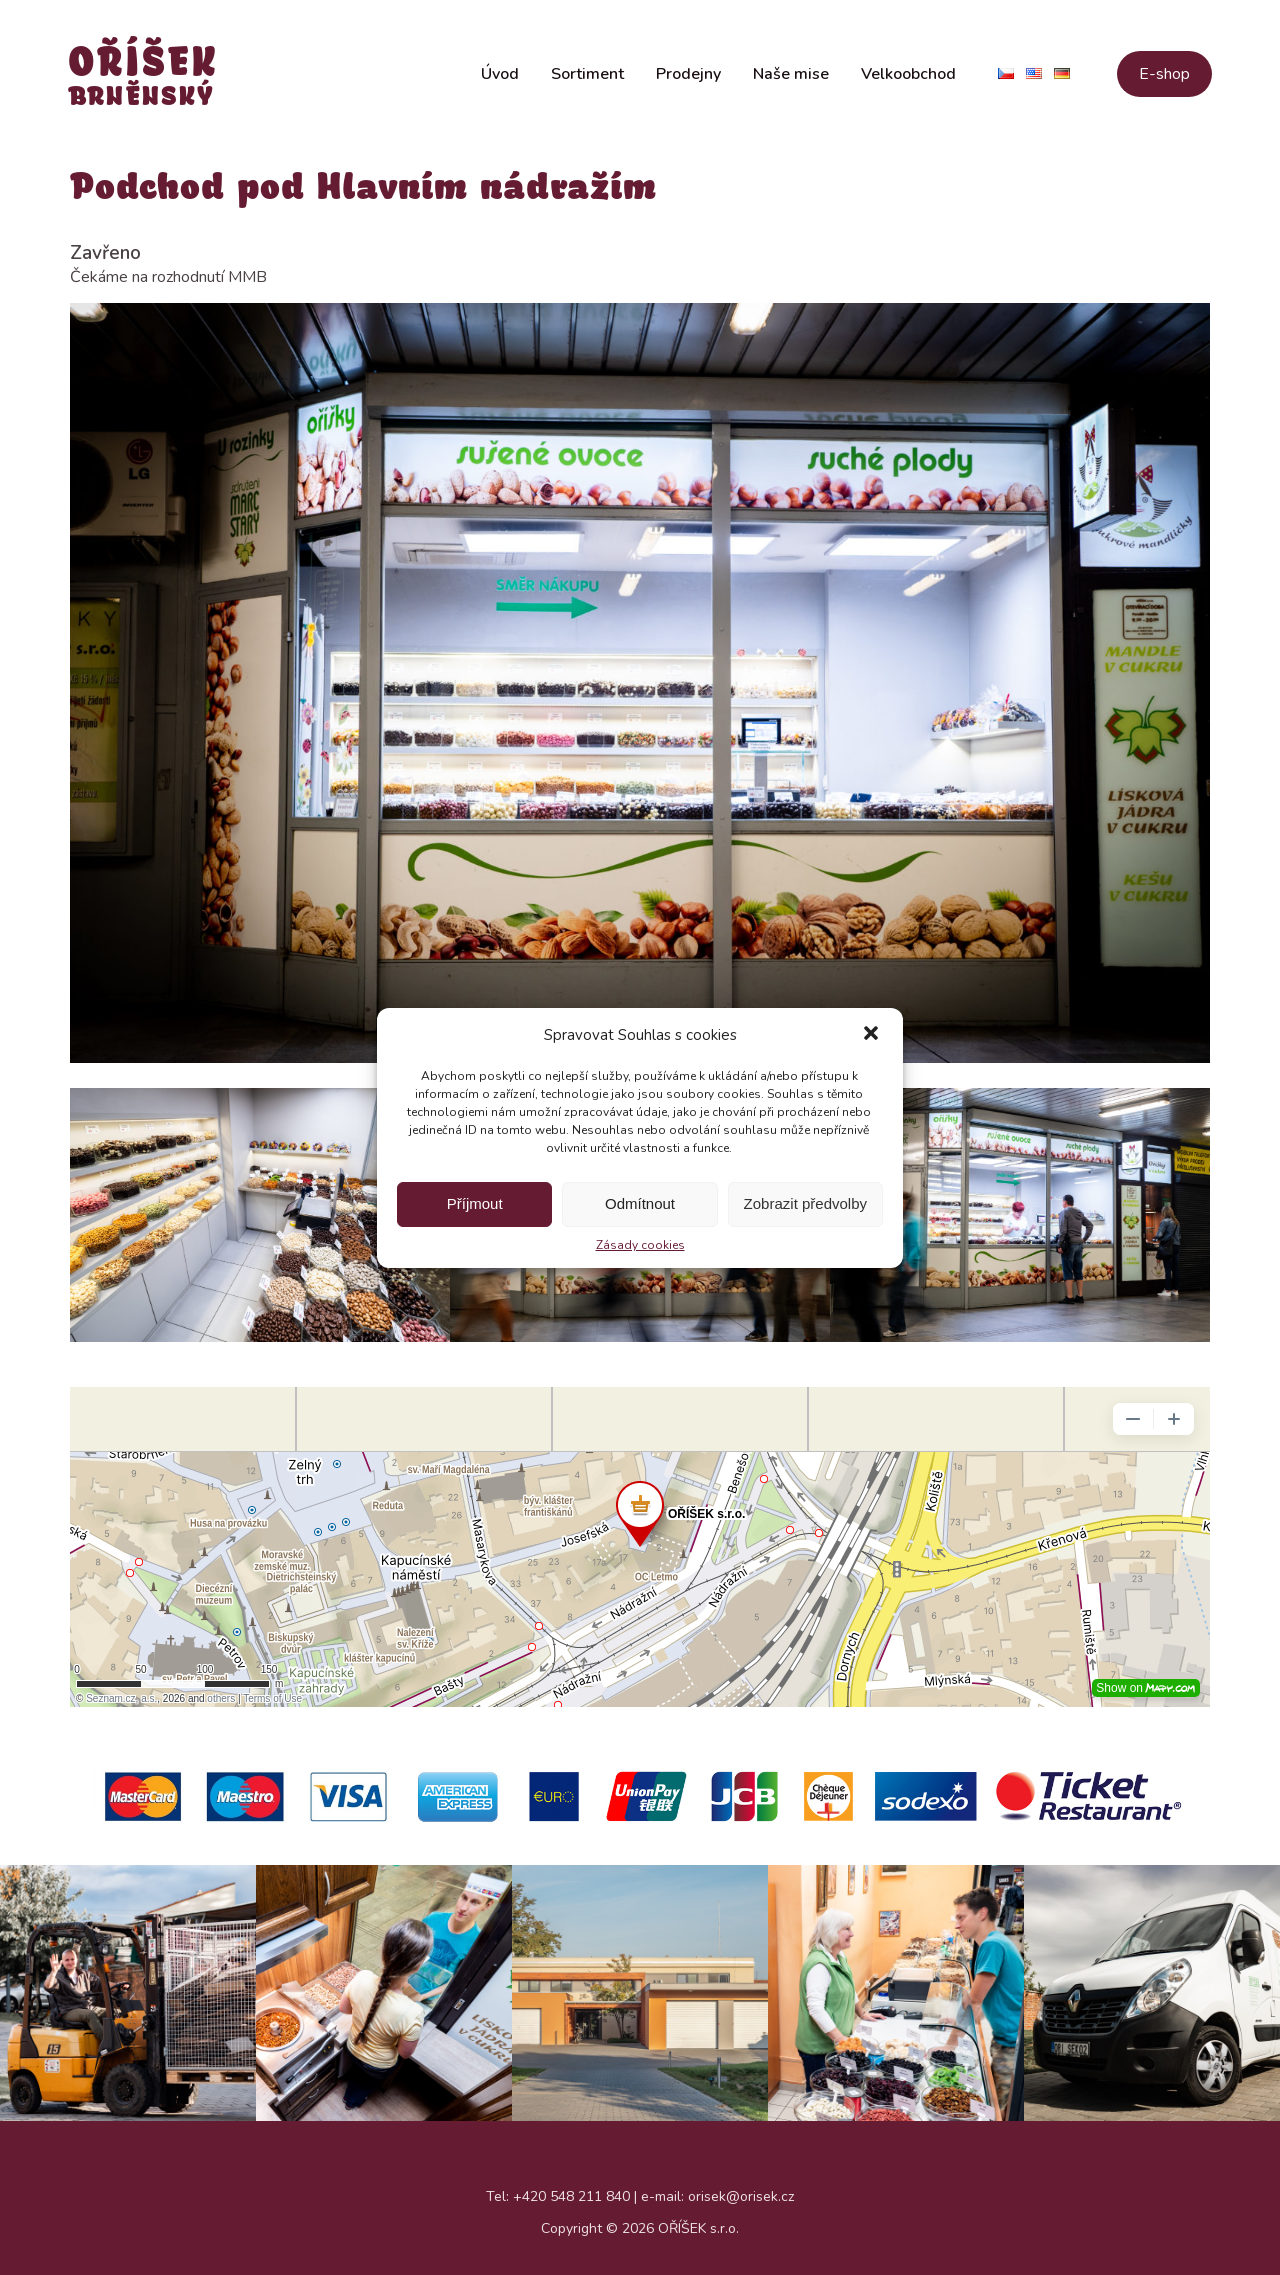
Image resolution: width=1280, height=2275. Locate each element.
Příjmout (475, 1203)
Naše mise (791, 78)
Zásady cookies (640, 1245)
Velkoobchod (908, 78)
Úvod (500, 78)
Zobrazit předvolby (805, 1203)
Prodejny (688, 78)
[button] (871, 1035)
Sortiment (587, 78)
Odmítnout (640, 1203)
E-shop (1164, 78)
